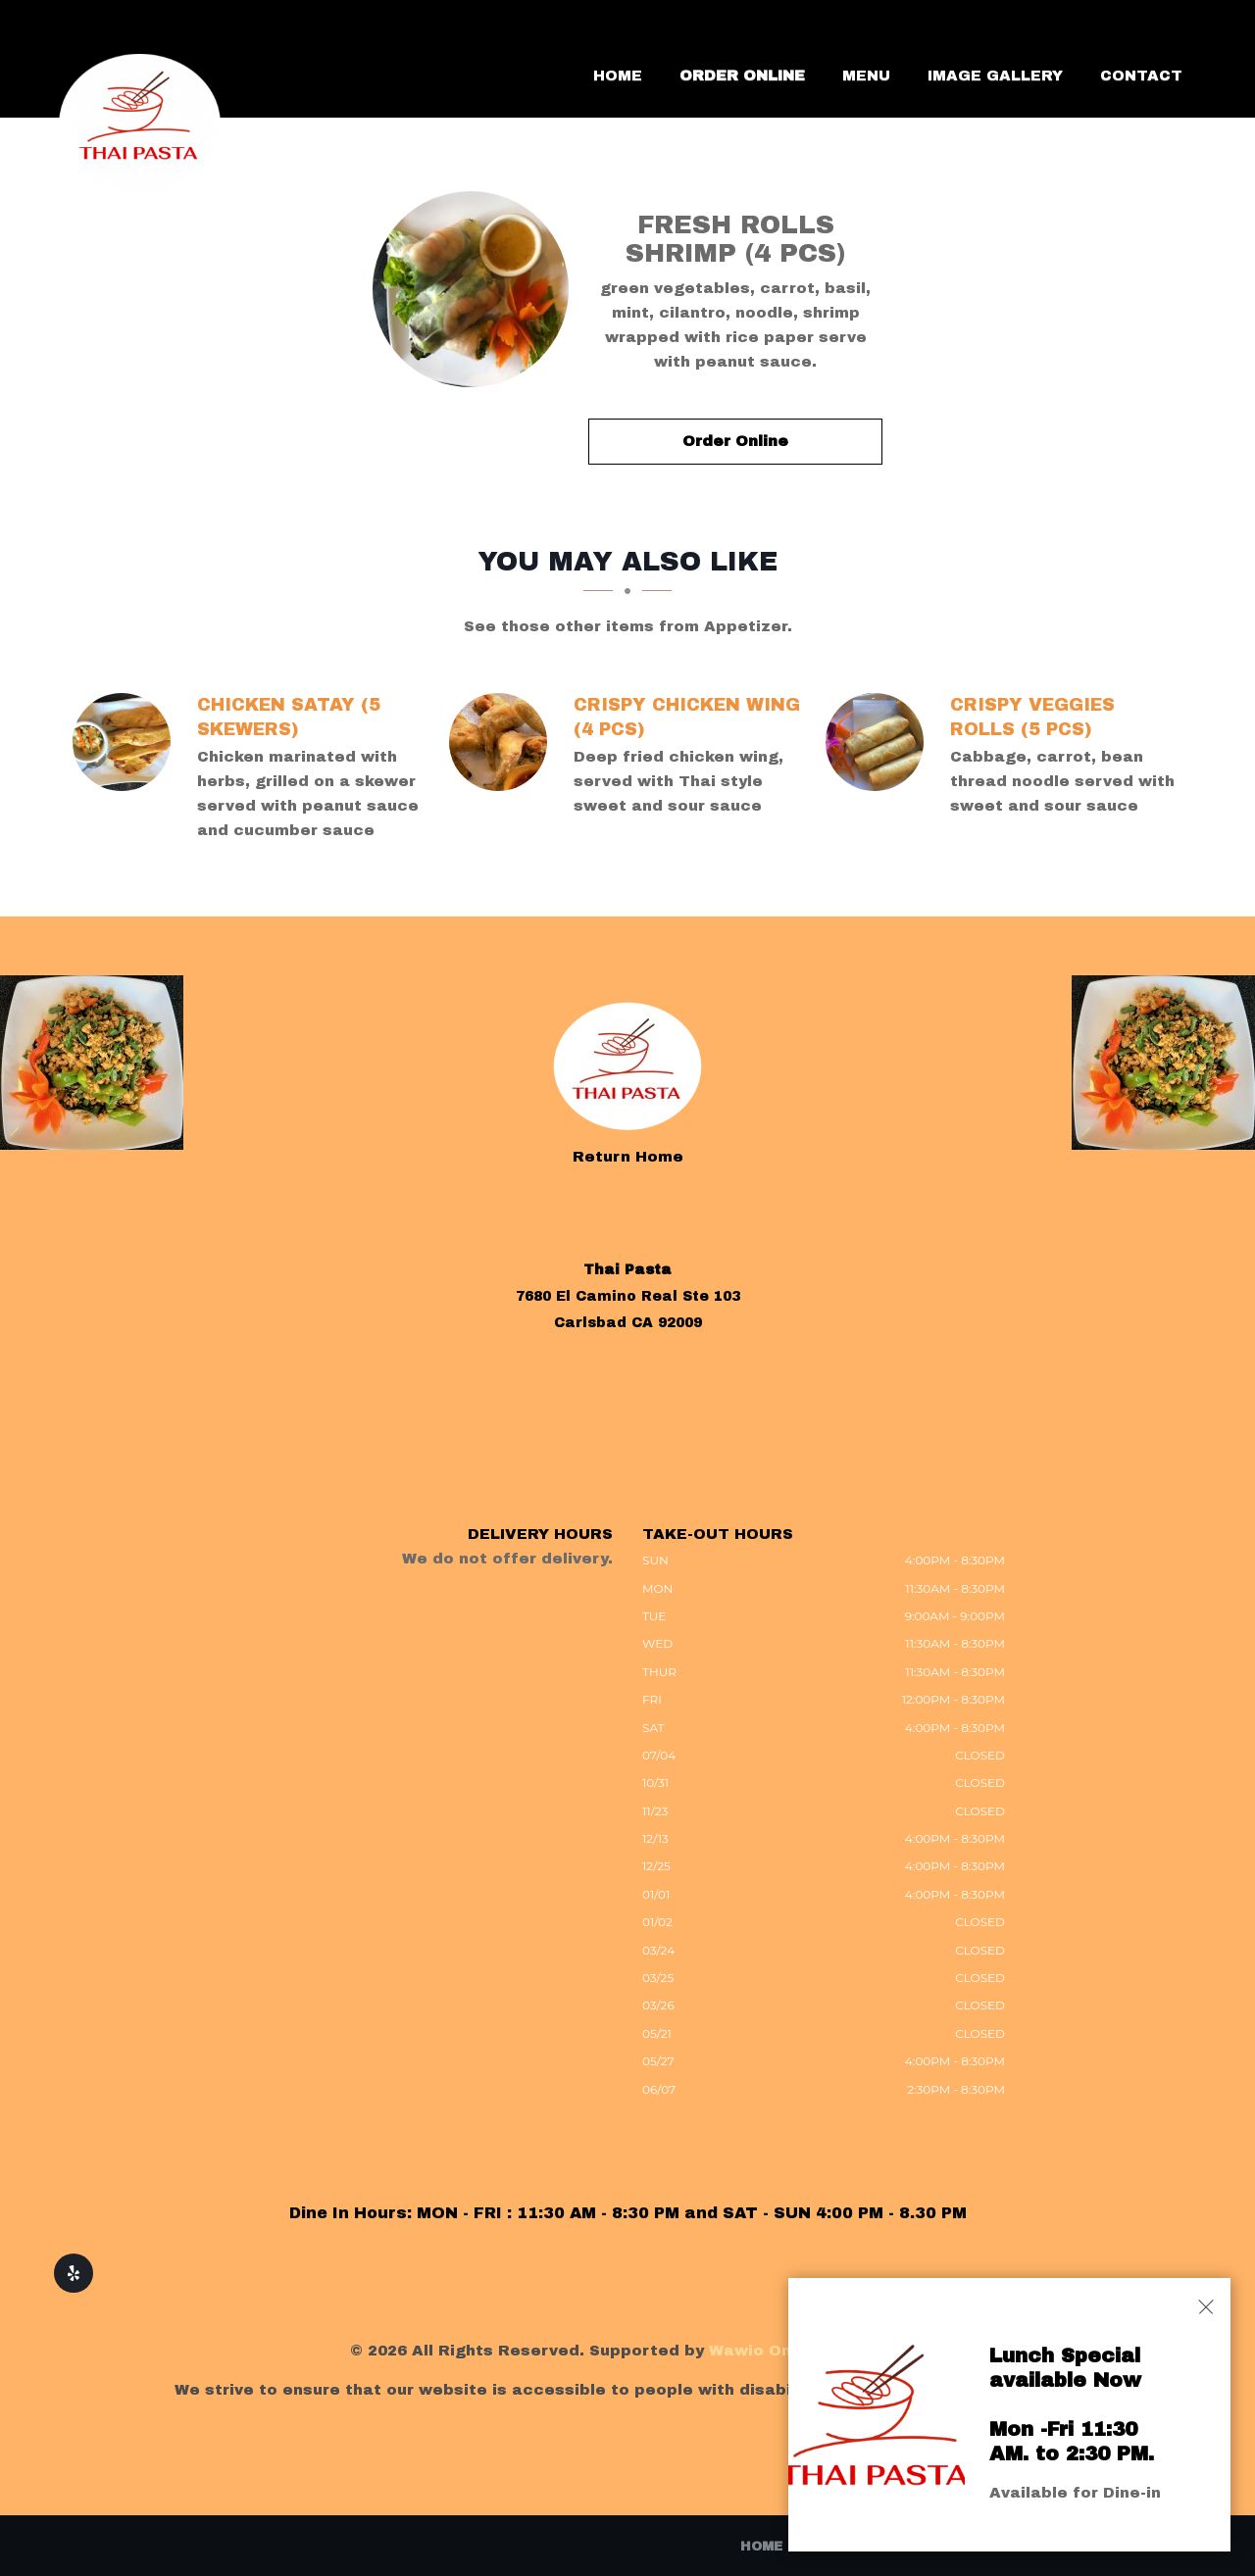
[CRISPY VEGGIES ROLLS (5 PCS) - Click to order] (879, 742)
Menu (866, 75)
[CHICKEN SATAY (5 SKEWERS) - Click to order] (126, 742)
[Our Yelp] (73, 2273)
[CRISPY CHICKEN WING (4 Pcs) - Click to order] (503, 742)
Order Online (742, 75)
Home (617, 75)
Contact (1141, 75)
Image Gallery (995, 75)
